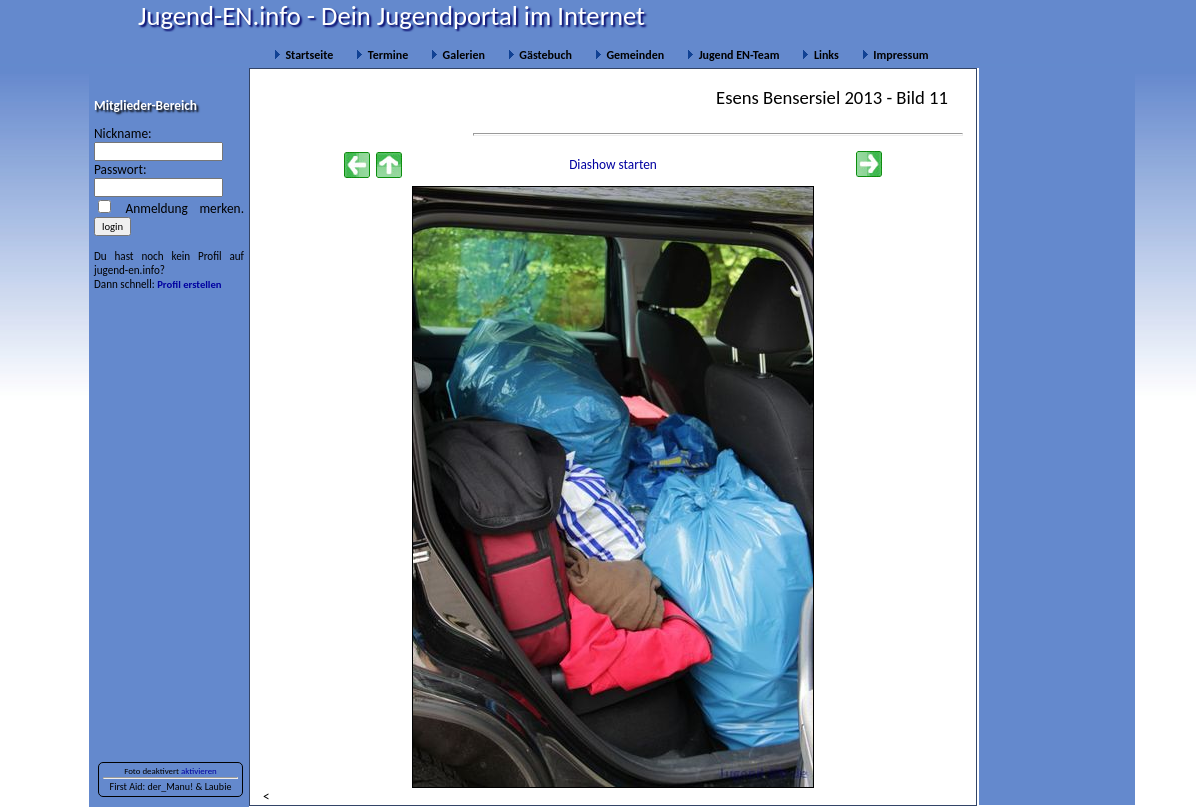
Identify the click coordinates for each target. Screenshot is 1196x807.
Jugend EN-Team (733, 55)
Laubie (218, 786)
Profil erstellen (189, 284)
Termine (382, 55)
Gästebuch (540, 55)
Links (820, 55)
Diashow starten (613, 164)
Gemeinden (629, 55)
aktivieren (199, 771)
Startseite (303, 55)
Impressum (895, 55)
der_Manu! (170, 786)
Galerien (458, 55)
